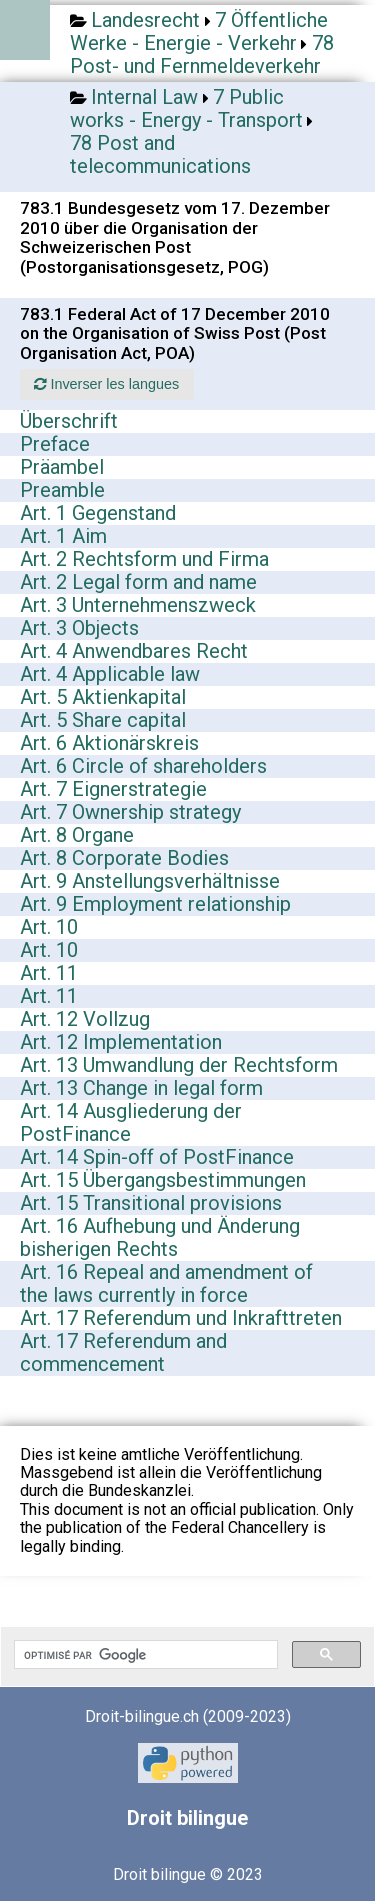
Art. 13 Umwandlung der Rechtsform (179, 1065)
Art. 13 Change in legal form (141, 1088)
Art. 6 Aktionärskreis (109, 743)
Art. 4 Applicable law (110, 674)
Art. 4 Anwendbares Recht (134, 651)
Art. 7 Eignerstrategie (113, 789)
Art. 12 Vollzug (85, 1019)
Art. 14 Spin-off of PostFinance (157, 1157)
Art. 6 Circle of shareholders (143, 766)
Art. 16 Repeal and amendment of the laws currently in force (166, 1283)
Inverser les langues (106, 384)
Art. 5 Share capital (103, 720)
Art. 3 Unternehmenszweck (138, 605)
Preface (55, 444)
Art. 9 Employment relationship (155, 904)
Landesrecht (145, 20)
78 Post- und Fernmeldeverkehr (202, 54)
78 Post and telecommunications (160, 154)
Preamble (62, 490)
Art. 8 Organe (77, 835)
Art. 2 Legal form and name (138, 582)
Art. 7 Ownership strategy (130, 812)
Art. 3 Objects (79, 628)
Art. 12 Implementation (121, 1042)
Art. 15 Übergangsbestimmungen (163, 1180)
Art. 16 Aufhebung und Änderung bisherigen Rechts (160, 1237)
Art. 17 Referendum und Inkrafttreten (181, 1318)
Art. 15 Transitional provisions (151, 1203)
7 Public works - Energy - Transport (186, 108)
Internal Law (144, 97)
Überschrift (69, 421)
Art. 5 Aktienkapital (103, 697)
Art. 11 (49, 973)
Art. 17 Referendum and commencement (123, 1352)
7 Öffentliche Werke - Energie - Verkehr (199, 31)
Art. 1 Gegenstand (98, 513)
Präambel (62, 467)
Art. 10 (49, 927)
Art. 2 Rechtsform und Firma (144, 559)
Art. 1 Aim (63, 536)
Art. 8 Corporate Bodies (124, 858)
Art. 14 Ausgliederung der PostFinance (131, 1122)
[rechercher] (144, 1655)
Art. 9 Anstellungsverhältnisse (150, 881)
